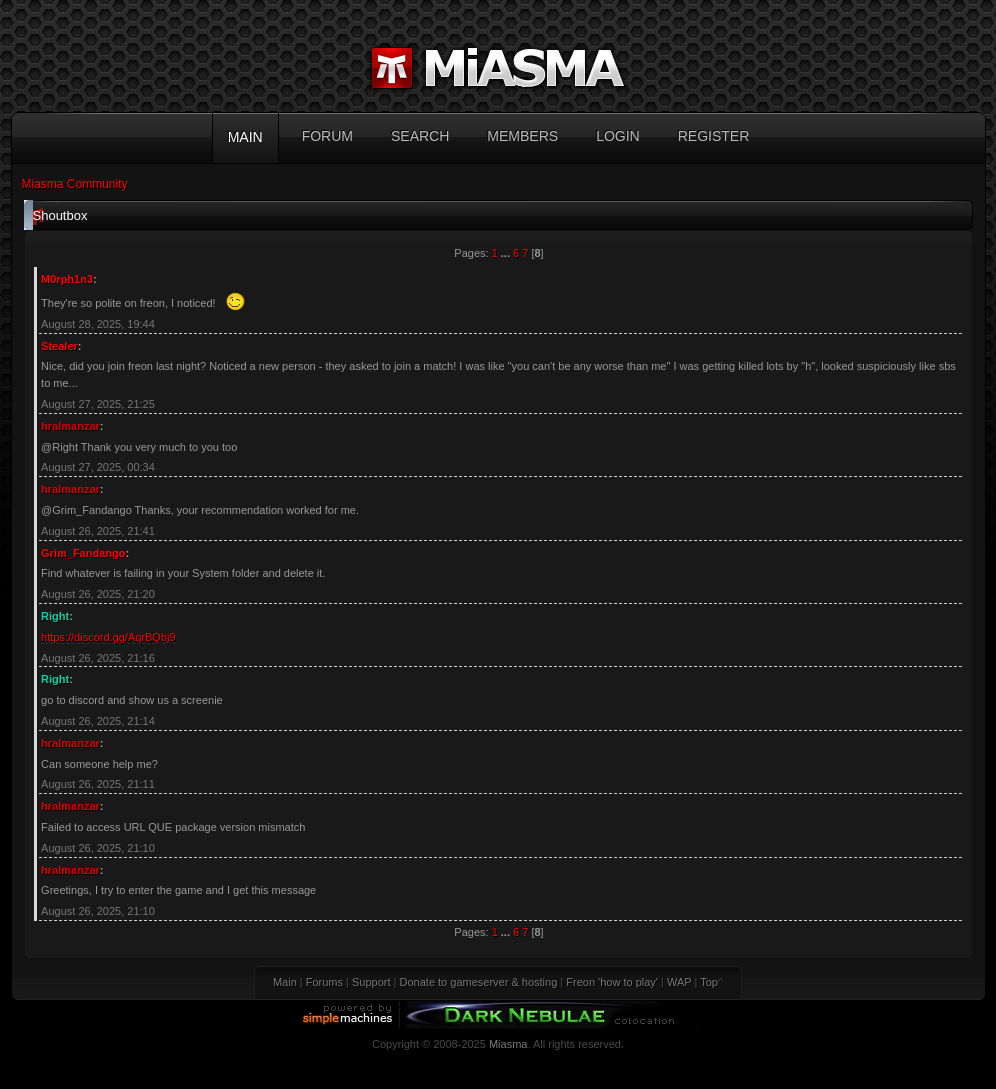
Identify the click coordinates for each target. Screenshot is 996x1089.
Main (285, 982)
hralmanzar (70, 426)
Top (709, 982)
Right (55, 616)
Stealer (59, 346)
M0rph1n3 (67, 279)
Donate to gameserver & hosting (479, 982)
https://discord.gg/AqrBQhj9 (108, 637)
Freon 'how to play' (612, 982)
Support (371, 982)
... (507, 253)
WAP (679, 982)
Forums (324, 982)
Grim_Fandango (83, 553)
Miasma (508, 1044)
